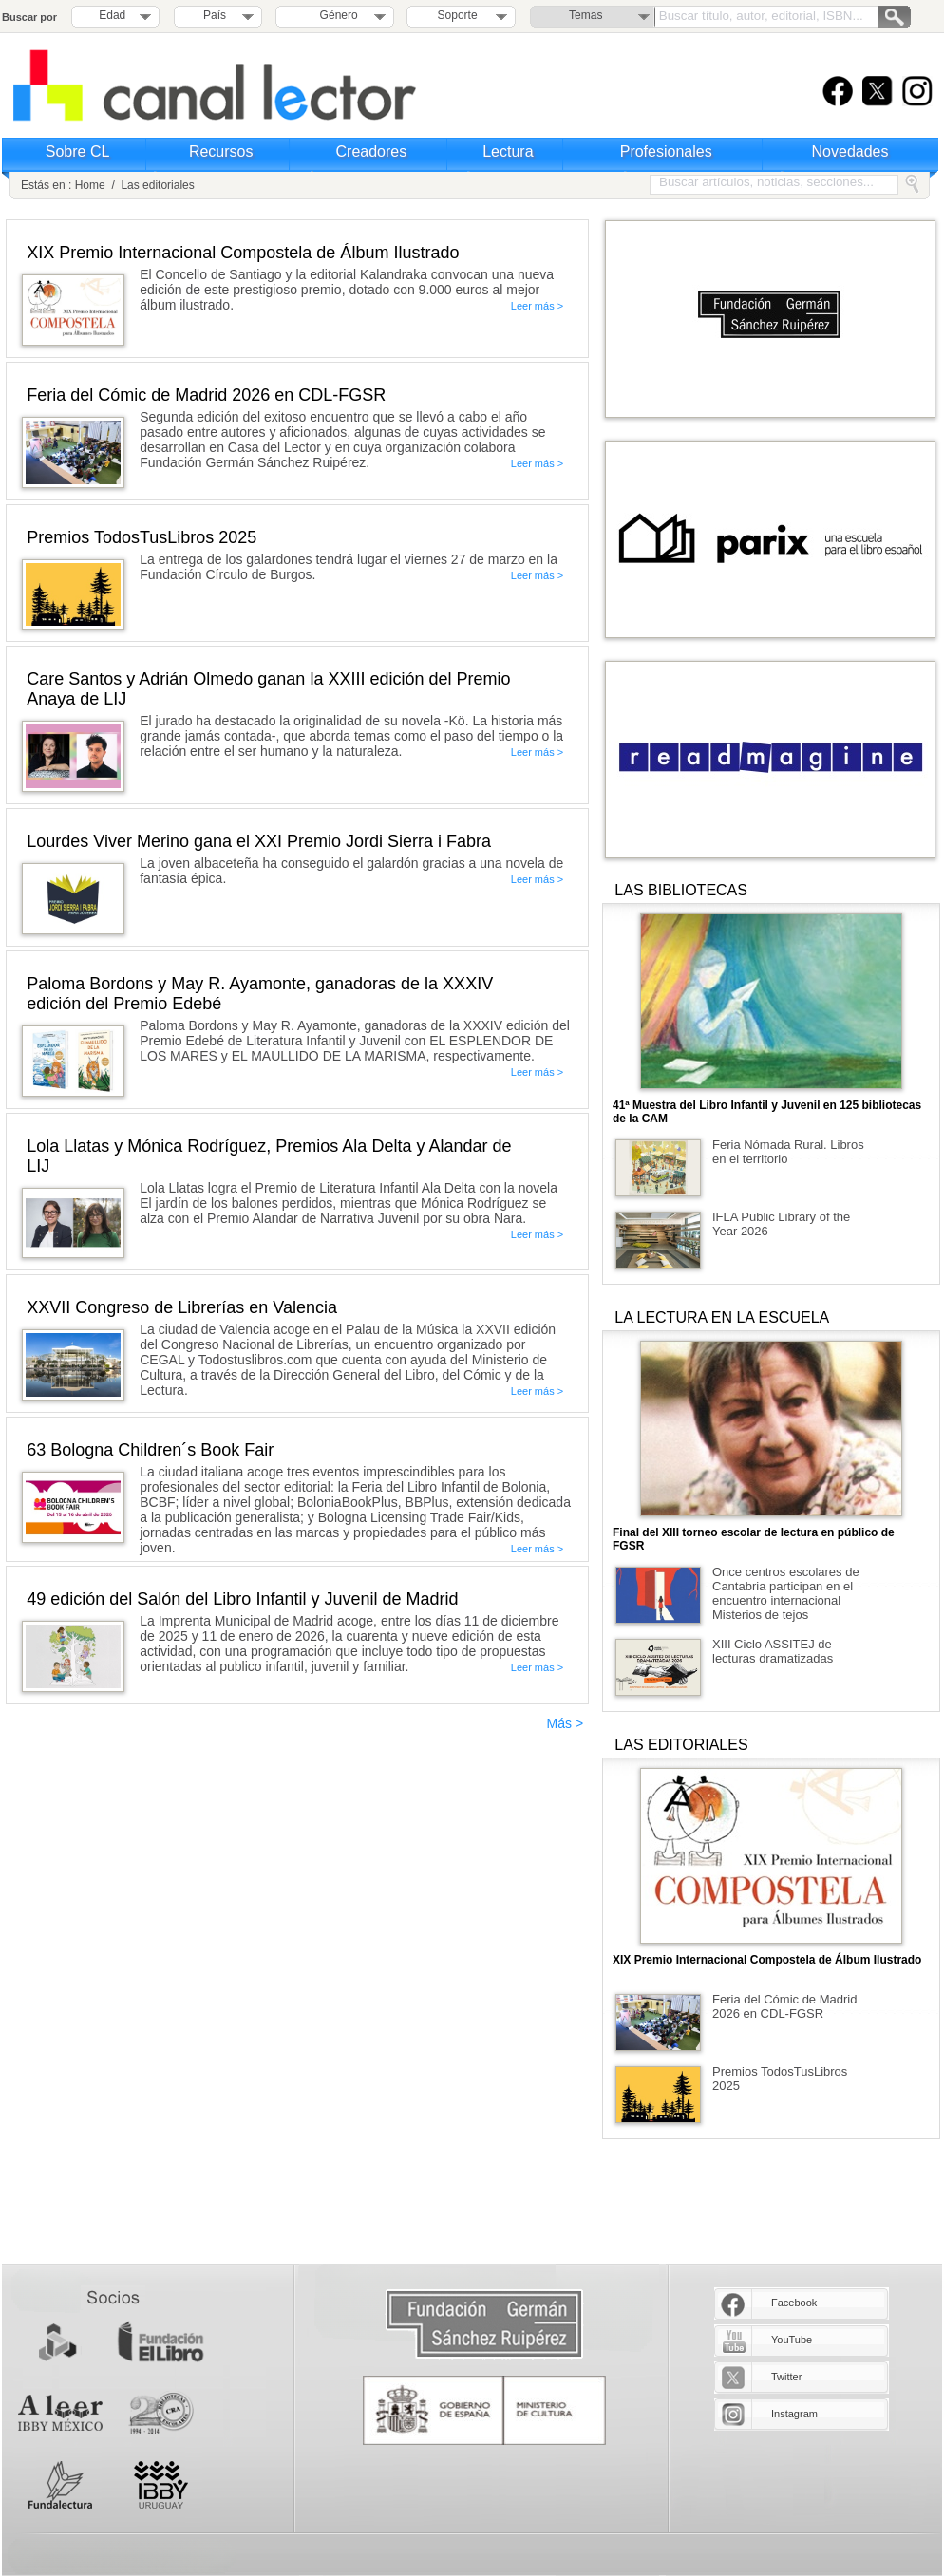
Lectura (507, 151)
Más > (565, 1723)
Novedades (850, 151)
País (214, 15)
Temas (585, 15)
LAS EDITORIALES (680, 1745)
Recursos (221, 151)
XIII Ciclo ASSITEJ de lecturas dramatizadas (772, 1651)
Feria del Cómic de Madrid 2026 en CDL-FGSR (784, 2006)
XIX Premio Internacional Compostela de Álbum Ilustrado (767, 1959)
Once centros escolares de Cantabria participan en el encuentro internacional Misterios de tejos (785, 1593)
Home (90, 185)
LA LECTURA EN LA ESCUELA (721, 1317)
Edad (112, 15)
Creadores (371, 151)
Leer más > (537, 305)
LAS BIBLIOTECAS (680, 890)
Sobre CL (78, 151)
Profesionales (666, 151)
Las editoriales (157, 185)
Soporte (458, 15)
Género (335, 15)
